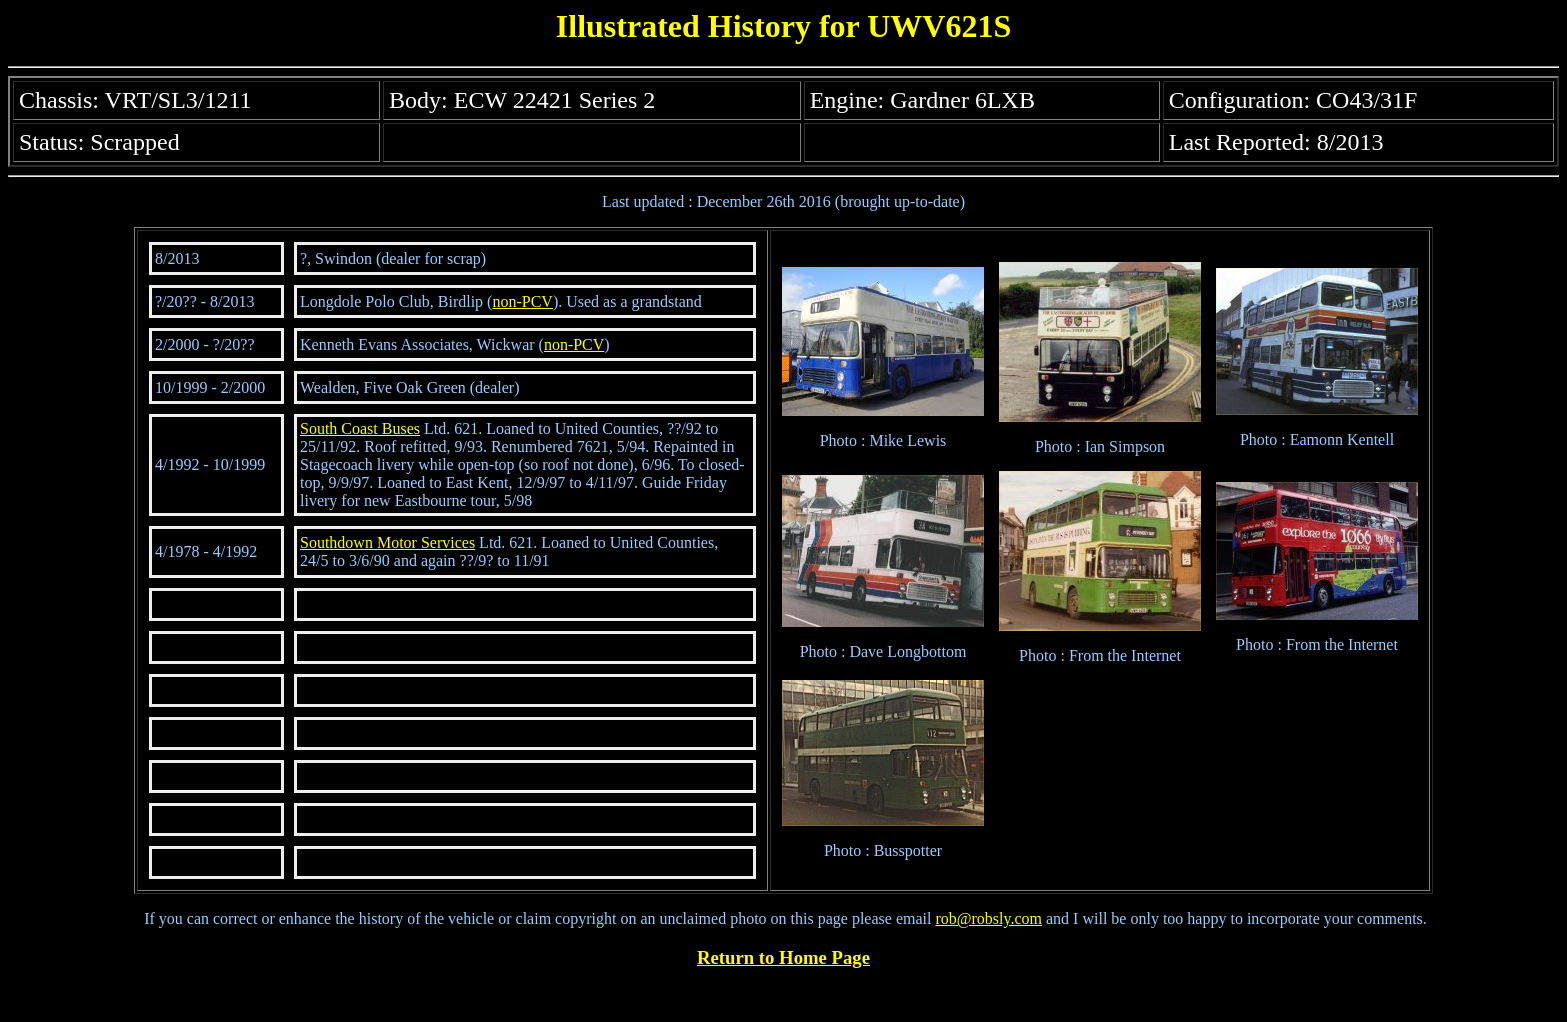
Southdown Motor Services (387, 542)
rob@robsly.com (988, 918)
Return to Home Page (783, 957)
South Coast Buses (360, 428)
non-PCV (522, 301)
